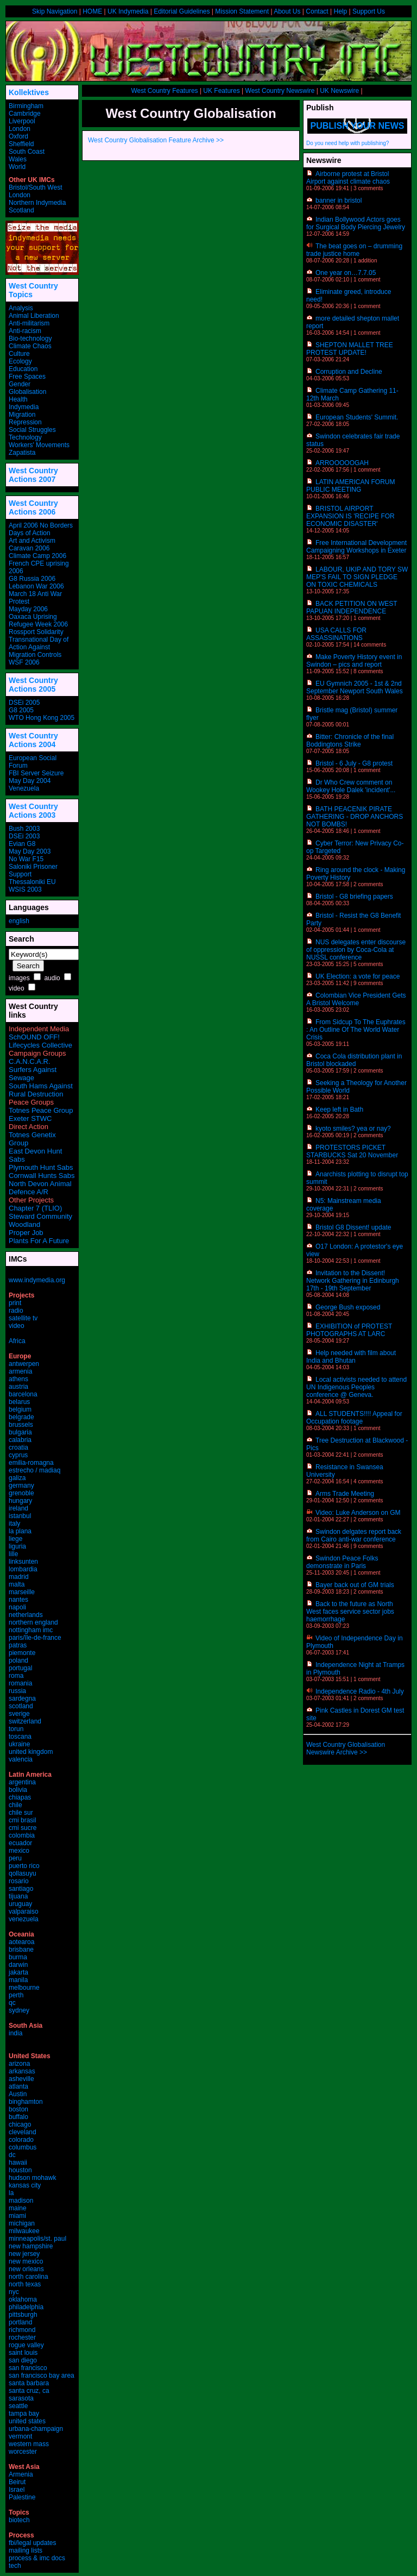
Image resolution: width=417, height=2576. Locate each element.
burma (18, 1957)
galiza (17, 1478)
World (17, 167)
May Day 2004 (29, 781)
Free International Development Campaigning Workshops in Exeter (356, 546)
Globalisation (27, 392)
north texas (25, 2284)
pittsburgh (23, 2314)
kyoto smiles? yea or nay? (353, 1128)
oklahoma (23, 2299)
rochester (22, 2337)
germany (21, 1485)
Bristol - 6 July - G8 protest (354, 763)
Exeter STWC (30, 1118)
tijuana (18, 1896)
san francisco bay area (41, 2375)
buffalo (18, 2117)
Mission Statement (242, 11)
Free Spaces (27, 376)
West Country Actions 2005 (33, 684)
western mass (29, 2444)
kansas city (25, 2185)
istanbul (20, 1516)
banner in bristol (338, 200)
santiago (21, 1888)
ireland (18, 1508)
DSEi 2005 (24, 702)
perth (16, 1995)
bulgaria (20, 1432)
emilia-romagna (31, 1462)
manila (18, 1980)
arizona (19, 2063)
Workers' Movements (39, 445)
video (16, 988)
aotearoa (21, 1942)
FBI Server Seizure (36, 773)
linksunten (23, 1561)
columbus (22, 2147)
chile (15, 1805)
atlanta (18, 2086)
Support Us (368, 11)
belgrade (21, 1417)
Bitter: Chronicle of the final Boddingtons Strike (350, 740)
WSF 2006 (24, 662)
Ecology (20, 361)
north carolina (28, 2276)
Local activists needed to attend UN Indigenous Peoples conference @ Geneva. (356, 1387)
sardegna (22, 1698)
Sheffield (21, 144)
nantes (18, 1599)
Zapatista (22, 452)
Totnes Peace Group (41, 1110)
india (15, 2033)
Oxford (18, 136)
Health (18, 399)
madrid (19, 1577)
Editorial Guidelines (182, 11)
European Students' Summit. (356, 417)
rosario (19, 1881)
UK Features (221, 91)
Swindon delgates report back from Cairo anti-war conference (353, 1535)
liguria (17, 1546)
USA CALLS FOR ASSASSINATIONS (336, 634)
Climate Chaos (30, 346)
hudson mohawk (32, 2178)
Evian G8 (22, 844)
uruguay (20, 1904)
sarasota (21, 2398)
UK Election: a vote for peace (357, 976)
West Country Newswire (280, 91)
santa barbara (29, 2383)
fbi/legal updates (32, 2543)
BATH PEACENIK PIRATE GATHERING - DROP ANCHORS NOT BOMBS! (354, 816)
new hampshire (31, 2246)
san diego (23, 2360)
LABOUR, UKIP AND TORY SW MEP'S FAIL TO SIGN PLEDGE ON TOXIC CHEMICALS (357, 577)
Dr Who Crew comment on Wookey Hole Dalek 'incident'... (350, 786)
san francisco (28, 2368)
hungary (20, 1501)
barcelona (23, 1394)
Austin (18, 2094)
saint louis (23, 2352)
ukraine (19, 1744)
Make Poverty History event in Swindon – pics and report (354, 660)
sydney (19, 2010)
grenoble (21, 1493)
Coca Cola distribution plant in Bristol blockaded (354, 1060)
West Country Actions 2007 (33, 475)
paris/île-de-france (35, 1637)
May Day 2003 (29, 851)
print (15, 1303)
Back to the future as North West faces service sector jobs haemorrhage (350, 1611)
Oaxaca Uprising (33, 617)
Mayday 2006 (28, 609)
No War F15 (26, 859)
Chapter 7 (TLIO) (35, 1208)
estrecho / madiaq (34, 1470)
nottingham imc (31, 1630)
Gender (19, 384)
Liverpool (22, 121)
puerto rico (24, 1866)
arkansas (22, 2071)
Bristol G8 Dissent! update (353, 1227)
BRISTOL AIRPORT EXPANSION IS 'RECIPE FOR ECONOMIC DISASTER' (350, 516)
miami (17, 2216)
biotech (19, 2520)
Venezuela (24, 788)
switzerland (25, 1721)
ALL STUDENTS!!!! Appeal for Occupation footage (354, 1417)
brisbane (21, 1949)
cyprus (18, 1455)
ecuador (20, 1843)
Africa (17, 1341)
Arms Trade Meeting (344, 1493)
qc (12, 2003)
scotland (21, 1706)
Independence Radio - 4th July (359, 1691)
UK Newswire (339, 91)
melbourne (24, 1987)
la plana (20, 1531)
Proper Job (26, 1233)
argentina (22, 1782)
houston (20, 2170)
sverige (19, 1714)
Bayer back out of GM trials (354, 1585)
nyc (14, 2292)
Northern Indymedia (37, 202)
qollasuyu (22, 1873)
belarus (19, 1402)
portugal (20, 1668)
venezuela (24, 1919)
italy (14, 1523)
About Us (287, 11)
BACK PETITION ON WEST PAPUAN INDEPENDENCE (351, 607)
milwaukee (24, 2231)
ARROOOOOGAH (342, 463)
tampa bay (24, 2413)
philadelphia (26, 2307)
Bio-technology (30, 338)
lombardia (23, 1569)
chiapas (20, 1797)
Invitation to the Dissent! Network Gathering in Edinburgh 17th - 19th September (352, 1280)
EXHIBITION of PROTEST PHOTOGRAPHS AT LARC (349, 1330)
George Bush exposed (347, 1307)
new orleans (26, 2269)
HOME (92, 11)
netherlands (26, 1615)
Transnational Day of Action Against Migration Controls (38, 647)
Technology (25, 437)
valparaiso (24, 1911)
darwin (18, 1965)
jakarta (18, 1972)
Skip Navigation (54, 11)
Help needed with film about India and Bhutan (351, 1356)
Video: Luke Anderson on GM (358, 1512)
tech (15, 2565)
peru (15, 1858)
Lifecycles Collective (40, 1045)
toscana (20, 1736)
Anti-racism (25, 331)
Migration (22, 414)
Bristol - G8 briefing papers (354, 896)
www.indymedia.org (37, 1280)
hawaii (18, 2162)
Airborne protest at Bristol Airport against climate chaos (348, 177)
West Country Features (164, 91)
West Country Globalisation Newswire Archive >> (345, 1748)
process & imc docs (37, 2558)
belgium (20, 1409)
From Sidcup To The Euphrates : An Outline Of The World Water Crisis (356, 1029)
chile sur (21, 1812)
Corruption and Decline (348, 371)
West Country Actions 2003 (33, 810)
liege (15, 1539)
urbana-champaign (36, 2429)
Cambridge (25, 113)
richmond (22, 2330)
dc (12, 2155)
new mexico (26, 2261)
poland (18, 1660)
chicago (20, 2124)
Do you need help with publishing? (347, 143)
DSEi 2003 (24, 836)
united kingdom (31, 1752)
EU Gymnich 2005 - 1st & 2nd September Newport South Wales (354, 687)
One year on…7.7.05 (345, 273)
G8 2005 (21, 710)
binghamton (26, 2101)
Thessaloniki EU (32, 882)
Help (340, 11)
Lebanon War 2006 (36, 586)
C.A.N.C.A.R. (29, 1061)
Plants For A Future (39, 1241)
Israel (16, 2489)
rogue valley (26, 2345)
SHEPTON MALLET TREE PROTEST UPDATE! (349, 348)
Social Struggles (32, 430)
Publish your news (357, 125)
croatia (18, 1447)
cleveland (22, 2132)
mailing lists (25, 2550)
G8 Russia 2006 (32, 578)
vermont (20, 2436)
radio (16, 1310)
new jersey (24, 2254)
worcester (23, 2451)
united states (27, 2421)
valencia (21, 1759)
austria (18, 1386)
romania (20, 1683)
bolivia (18, 1790)
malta (16, 1584)
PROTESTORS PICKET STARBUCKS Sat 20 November (352, 1151)
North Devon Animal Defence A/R (40, 1188)
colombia (22, 1835)
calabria (20, 1440)
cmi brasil (22, 1820)
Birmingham (26, 106)
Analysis (21, 308)
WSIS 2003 (25, 889)
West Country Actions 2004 (33, 740)
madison (21, 2200)
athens (18, 1379)
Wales (18, 159)
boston (18, 2109)
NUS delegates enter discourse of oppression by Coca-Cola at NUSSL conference (356, 949)
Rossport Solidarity (36, 632)
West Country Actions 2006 (33, 507)
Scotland (21, 210)
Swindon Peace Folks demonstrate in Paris (342, 1562)
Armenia (21, 2474)
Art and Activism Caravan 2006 (32, 544)
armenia (20, 1371)
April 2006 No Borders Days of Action (41, 529)
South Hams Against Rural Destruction (41, 1090)
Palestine (22, 2497)
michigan (22, 2223)
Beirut (17, 2482)
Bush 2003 (24, 828)
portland (20, 2322)
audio (52, 978)
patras (18, 1645)
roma (16, 1675)
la (11, 2193)
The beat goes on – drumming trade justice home (354, 250)
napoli (17, 1607)
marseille (22, 1592)
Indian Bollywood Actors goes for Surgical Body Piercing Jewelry (355, 223)
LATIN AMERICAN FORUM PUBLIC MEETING (350, 485)
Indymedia (24, 407)
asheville (21, 2079)
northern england (33, 1622)
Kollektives (29, 92)
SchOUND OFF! (34, 1037)
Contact (317, 11)
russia (17, 1691)
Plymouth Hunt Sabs (41, 1167)
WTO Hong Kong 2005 (41, 718)
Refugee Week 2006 (38, 624)
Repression (25, 422)
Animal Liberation (34, 315)
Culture (19, 354)
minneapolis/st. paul (37, 2238)
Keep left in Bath (339, 1109)
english (19, 921)
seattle (18, 2406)
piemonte (22, 1653)
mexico (19, 1850)
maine (18, 2208)
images (19, 978)
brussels (21, 1424)
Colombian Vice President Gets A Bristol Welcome (356, 999)
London (19, 129)
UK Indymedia (128, 11)
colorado (21, 2139)
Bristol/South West (35, 187)
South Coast (27, 151)
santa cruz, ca (29, 2391)
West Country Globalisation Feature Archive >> (156, 140)
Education (23, 369)
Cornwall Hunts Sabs (41, 1175)
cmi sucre (22, 1828)
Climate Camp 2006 (37, 556)
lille (13, 1554)
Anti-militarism (29, 323)
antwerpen (24, 1364)
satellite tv (23, 1318)
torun (16, 1729)
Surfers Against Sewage (32, 1074)
